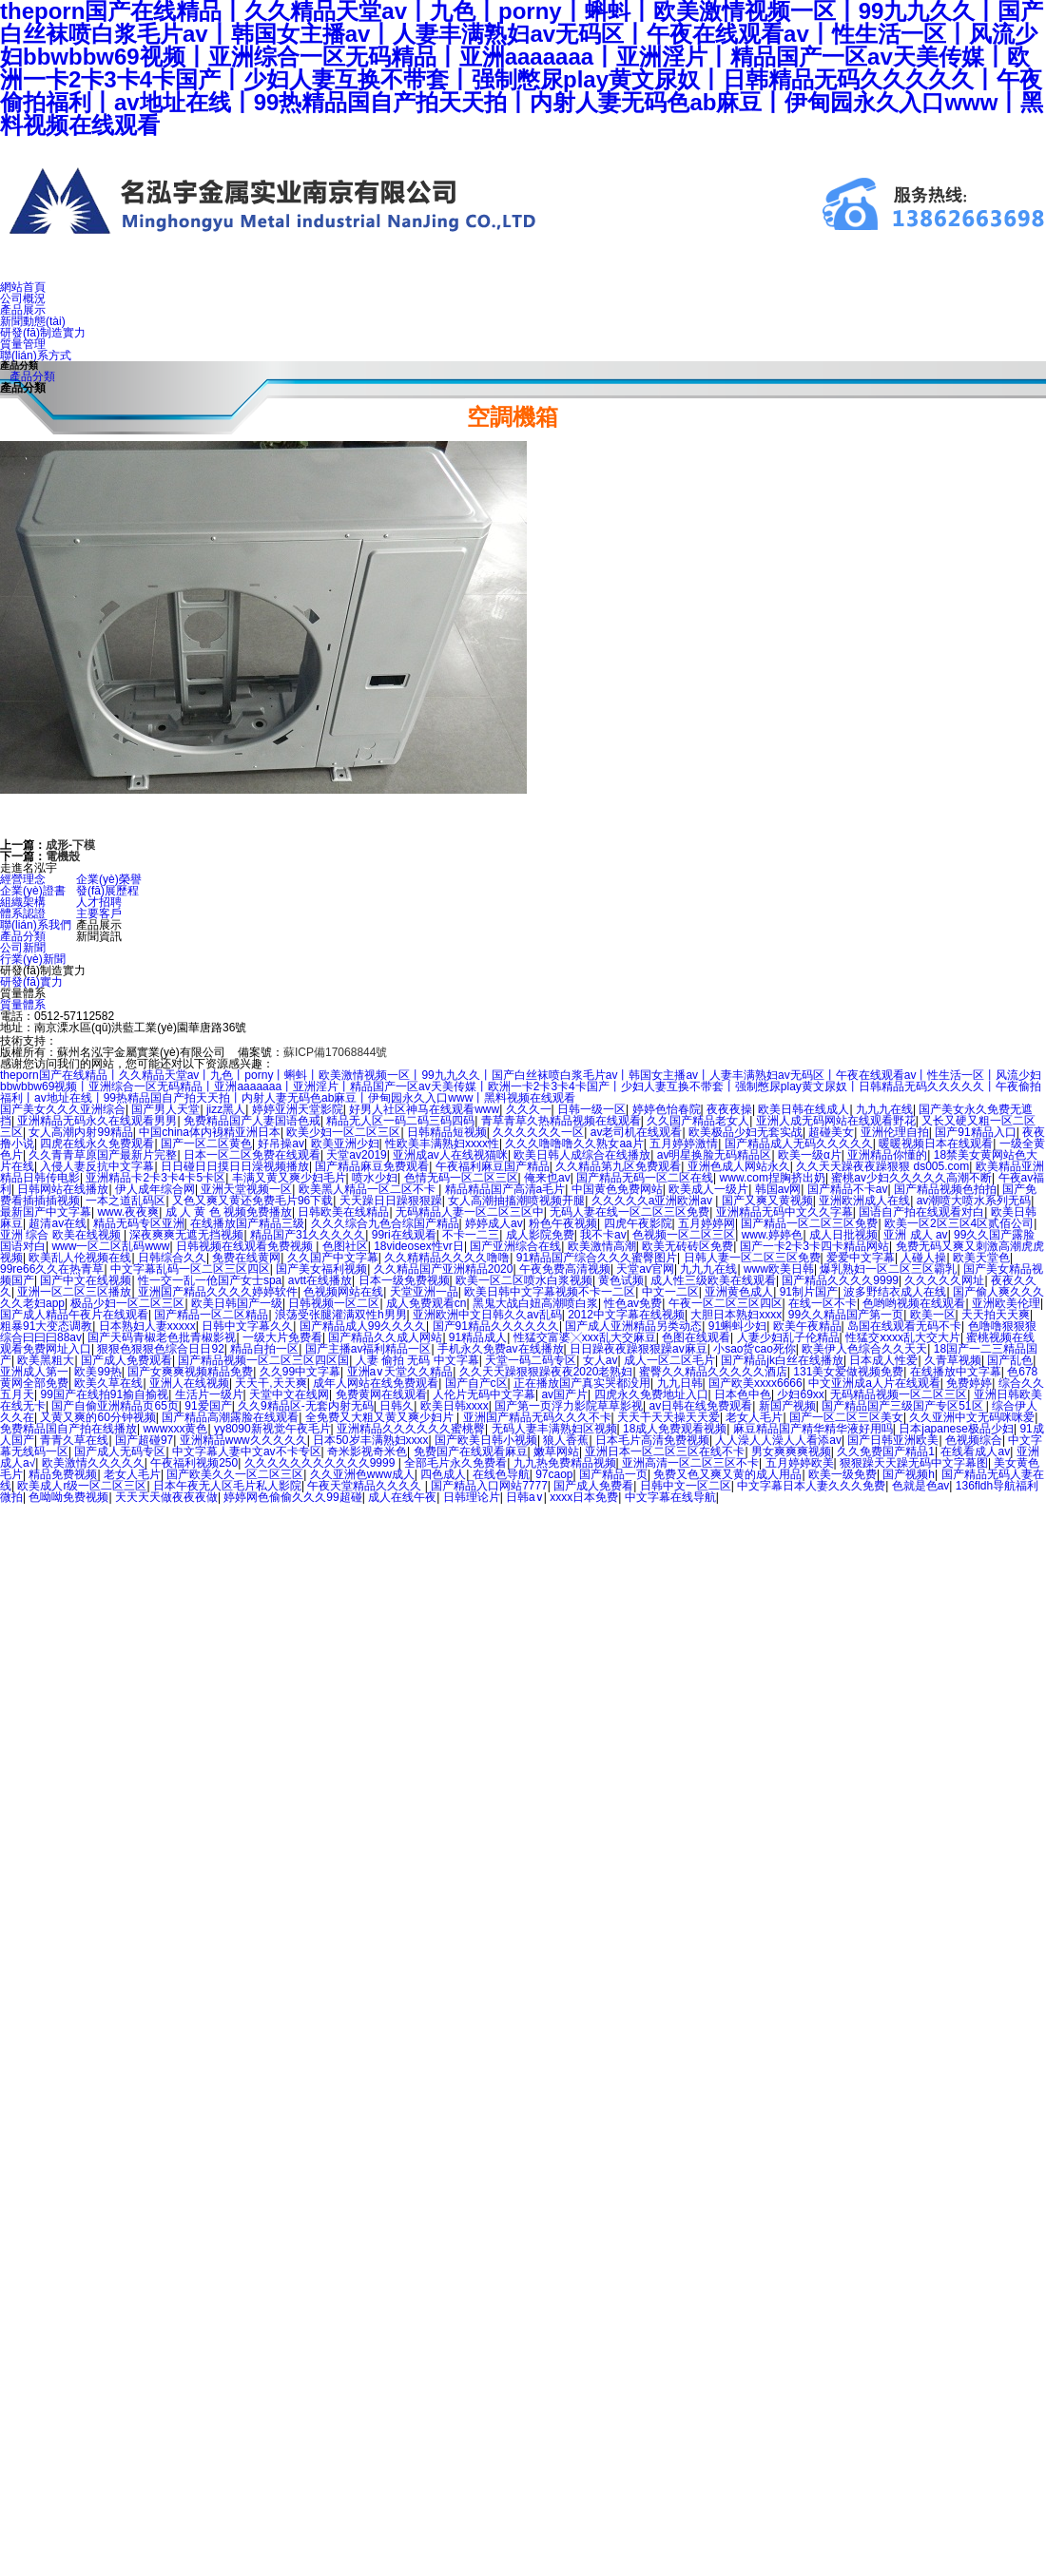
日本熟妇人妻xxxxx (147, 1326)
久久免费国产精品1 (886, 1451)
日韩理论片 (471, 1497)
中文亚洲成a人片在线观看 (874, 1383)
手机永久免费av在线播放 (500, 1348)
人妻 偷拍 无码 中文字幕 (417, 1360)
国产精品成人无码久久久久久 (799, 1143)
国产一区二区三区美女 (846, 1417)
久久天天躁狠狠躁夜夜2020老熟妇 (546, 1371)
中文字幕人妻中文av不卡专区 (246, 1451)
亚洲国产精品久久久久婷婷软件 (218, 1291)
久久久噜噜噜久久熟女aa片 (574, 1143)
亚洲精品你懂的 (887, 1155)
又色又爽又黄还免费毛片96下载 (252, 1200)
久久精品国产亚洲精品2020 (443, 1269)
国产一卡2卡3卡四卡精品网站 (814, 1246)
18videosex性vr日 (419, 1246)
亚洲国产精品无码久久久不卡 (537, 1417)
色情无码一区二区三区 (461, 1177)
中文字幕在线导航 (670, 1497)
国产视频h (908, 1474)
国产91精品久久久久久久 (496, 1326)
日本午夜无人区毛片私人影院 (227, 1485)
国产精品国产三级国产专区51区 (904, 1406)
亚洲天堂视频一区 (246, 1189)
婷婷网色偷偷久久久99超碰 (292, 1497)
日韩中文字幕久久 (247, 1326)
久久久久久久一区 (538, 1132)
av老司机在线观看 (637, 1132)
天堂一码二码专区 (530, 1360)
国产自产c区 (476, 1383)
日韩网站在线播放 (62, 1189)
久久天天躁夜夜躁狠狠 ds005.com (882, 1166)
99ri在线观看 (404, 1234)
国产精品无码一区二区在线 (644, 1177)
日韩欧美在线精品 (343, 1212)
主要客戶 (99, 913)
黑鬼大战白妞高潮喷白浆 (535, 1303)
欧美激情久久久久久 (93, 1463)
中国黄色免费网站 (617, 1189)
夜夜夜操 (729, 1109)
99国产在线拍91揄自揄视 (104, 1394)
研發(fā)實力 (31, 982)
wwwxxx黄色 (175, 1428)
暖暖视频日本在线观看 (936, 1143)
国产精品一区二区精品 (211, 1314)
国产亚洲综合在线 (515, 1246)
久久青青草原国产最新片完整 (103, 1155)
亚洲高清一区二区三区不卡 (690, 1463)
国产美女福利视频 (321, 1269)
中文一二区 (670, 1291)
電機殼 (63, 856)
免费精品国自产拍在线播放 (68, 1428)
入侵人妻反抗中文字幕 (97, 1166)
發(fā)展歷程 (107, 890)
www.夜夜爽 (128, 1212)
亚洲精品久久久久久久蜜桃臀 (411, 1428)
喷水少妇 (374, 1177)
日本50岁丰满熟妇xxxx (370, 1440)
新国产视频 (787, 1406)
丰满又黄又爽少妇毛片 (289, 1177)
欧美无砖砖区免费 (687, 1246)
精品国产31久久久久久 (307, 1234)
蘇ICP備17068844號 (335, 1052)
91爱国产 (207, 1406)
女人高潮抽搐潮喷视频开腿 (516, 1200)
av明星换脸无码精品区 (714, 1155)
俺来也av (547, 1177)
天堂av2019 (356, 1155)
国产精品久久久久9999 (840, 1280)
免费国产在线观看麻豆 (471, 1451)
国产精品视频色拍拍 (945, 1189)
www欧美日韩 (779, 1269)
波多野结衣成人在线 (894, 1291)
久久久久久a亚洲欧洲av (653, 1200)
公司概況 (23, 298)
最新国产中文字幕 (45, 1212)
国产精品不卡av (847, 1189)
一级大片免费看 (282, 1337)
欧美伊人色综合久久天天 (864, 1348)
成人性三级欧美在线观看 (713, 1280)
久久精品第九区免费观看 (618, 1166)
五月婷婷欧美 (799, 1463)
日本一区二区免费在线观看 (252, 1155)
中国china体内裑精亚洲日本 (210, 1132)
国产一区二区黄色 (206, 1143)
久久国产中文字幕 (332, 1257)
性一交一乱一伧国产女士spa (209, 1280)
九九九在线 (884, 1109)
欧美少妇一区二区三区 (343, 1132)
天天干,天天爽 (270, 1383)
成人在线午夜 (402, 1497)
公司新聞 (23, 947)
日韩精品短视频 (447, 1132)
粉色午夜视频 (563, 1223)
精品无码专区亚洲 (138, 1223)
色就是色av (921, 1485)
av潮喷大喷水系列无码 (974, 1200)
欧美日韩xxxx (454, 1406)
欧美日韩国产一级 (236, 1303)
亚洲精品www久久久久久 (243, 1440)
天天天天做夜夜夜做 (166, 1497)
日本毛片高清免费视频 (652, 1440)
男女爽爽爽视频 (791, 1451)
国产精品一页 (613, 1474)
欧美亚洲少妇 (345, 1143)
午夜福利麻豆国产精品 (493, 1166)
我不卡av (603, 1234)
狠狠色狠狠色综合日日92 (160, 1348)
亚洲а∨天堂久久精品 (400, 1371)
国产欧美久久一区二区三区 (234, 1474)
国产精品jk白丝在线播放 (782, 1360)
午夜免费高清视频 (564, 1269)
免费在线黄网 (246, 1257)
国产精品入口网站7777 (489, 1485)
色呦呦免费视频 (68, 1497)
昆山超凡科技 (183, 1040)
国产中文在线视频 (85, 1280)
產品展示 (23, 310)
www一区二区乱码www (110, 1246)
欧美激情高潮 (602, 1246)
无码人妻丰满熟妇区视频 (554, 1428)
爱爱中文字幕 (860, 1257)
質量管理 (23, 344)
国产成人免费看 (593, 1485)
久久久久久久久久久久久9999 (321, 1463)
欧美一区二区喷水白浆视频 (523, 1280)
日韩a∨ (525, 1497)
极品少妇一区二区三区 (127, 1303)
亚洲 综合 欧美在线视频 (62, 1234)
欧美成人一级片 (708, 1189)
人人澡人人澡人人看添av (778, 1440)
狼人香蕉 (566, 1440)
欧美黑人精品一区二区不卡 (368, 1189)
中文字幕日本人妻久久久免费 (811, 1485)
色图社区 (345, 1246)
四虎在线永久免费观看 (97, 1143)
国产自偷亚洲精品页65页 (114, 1406)
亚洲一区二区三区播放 (74, 1291)
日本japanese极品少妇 (956, 1428)
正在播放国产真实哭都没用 (581, 1383)
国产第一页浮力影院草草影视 (568, 1406)
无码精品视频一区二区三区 (898, 1394)
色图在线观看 (696, 1337)
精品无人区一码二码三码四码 (400, 1120)
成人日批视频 (843, 1234)
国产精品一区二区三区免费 (809, 1223)
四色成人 (443, 1474)
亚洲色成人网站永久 (739, 1166)
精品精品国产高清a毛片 (505, 1189)
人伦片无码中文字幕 (484, 1394)
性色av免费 (633, 1303)
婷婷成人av (494, 1223)
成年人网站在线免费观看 (375, 1383)
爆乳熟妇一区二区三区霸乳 (888, 1269)
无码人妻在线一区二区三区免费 (629, 1212)
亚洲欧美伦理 (1006, 1303)
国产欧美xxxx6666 (755, 1383)
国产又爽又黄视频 (767, 1200)
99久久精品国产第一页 (845, 1314)
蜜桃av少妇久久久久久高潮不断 (911, 1177)
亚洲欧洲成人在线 (864, 1200)
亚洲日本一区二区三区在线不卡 (665, 1451)
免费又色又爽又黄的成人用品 (727, 1474)
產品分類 (32, 376)
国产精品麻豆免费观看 (372, 1166)
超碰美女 (831, 1132)
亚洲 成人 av (915, 1234)
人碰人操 (923, 1257)
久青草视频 (952, 1360)
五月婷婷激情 (683, 1143)
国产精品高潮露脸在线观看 (230, 1417)
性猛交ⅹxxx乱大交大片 (902, 1337)
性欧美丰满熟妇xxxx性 (442, 1143)
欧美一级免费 (842, 1474)
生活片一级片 (209, 1394)
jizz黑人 (225, 1109)
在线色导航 (501, 1474)
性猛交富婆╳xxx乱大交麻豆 (584, 1337)
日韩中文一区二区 (685, 1485)
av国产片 (564, 1394)
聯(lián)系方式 (35, 355)
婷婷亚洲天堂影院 (297, 1109)
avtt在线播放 (320, 1280)
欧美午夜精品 (807, 1326)
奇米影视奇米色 (367, 1451)
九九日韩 (680, 1383)
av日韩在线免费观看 (701, 1406)
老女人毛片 (754, 1417)
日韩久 (396, 1406)
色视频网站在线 (343, 1291)
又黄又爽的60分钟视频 (97, 1417)
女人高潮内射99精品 (80, 1132)
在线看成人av (975, 1451)
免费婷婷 (969, 1383)
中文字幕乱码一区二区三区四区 (190, 1269)
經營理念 (23, 879)
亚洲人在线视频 (189, 1383)
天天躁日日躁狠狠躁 (390, 1200)
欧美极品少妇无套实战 (745, 1132)
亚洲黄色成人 (739, 1291)
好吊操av (281, 1143)
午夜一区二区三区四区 (725, 1303)
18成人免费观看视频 (674, 1428)
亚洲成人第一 (34, 1371)
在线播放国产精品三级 (247, 1223)
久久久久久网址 (944, 1280)
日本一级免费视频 (404, 1280)
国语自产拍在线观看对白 (921, 1212)
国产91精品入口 (975, 1132)
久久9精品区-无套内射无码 (306, 1406)
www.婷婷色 (773, 1234)
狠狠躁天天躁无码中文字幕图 (914, 1463)
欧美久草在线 (108, 1383)
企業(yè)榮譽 (109, 879)
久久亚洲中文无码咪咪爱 (972, 1417)
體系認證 (23, 913)
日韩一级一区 (591, 1109)
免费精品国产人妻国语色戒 (252, 1120)
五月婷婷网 (706, 1223)
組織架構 (23, 902)
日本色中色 (742, 1394)
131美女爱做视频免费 (848, 1371)
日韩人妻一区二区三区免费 (752, 1257)
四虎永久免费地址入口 (651, 1394)
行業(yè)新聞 (33, 959)
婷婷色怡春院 (666, 1109)
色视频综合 (973, 1440)
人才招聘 (99, 902)
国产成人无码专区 (119, 1451)
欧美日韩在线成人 (803, 1109)
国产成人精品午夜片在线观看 (74, 1314)
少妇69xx (800, 1394)
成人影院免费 (540, 1234)
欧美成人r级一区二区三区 (81, 1485)
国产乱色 (1010, 1360)
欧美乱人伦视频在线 (80, 1257)
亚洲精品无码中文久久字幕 (784, 1212)
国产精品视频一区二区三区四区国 (263, 1360)
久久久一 (529, 1109)
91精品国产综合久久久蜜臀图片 (596, 1257)
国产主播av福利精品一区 (368, 1348)
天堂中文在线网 (289, 1394)
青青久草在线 (74, 1440)
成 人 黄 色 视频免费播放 (228, 1212)
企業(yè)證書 (33, 890)
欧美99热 (97, 1371)
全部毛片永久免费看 (455, 1463)
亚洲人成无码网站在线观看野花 (836, 1120)
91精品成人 (478, 1337)
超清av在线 (58, 1223)
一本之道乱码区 (125, 1200)
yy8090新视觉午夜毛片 (272, 1428)
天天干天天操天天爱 (668, 1417)
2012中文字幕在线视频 (626, 1314)
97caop (553, 1474)
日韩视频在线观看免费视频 (246, 1246)
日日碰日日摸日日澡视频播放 (235, 1166)
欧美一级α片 (810, 1155)
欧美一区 (933, 1314)
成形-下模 (70, 845)
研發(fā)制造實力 (43, 332)
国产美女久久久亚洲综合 (63, 1109)
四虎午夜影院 (638, 1223)
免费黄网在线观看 (381, 1394)
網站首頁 (23, 287)
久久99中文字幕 (300, 1371)
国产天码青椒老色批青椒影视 (161, 1337)
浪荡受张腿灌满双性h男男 (341, 1314)
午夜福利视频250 (194, 1463)
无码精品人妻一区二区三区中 (470, 1212)
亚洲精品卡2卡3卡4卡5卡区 (155, 1177)
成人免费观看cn (426, 1303)
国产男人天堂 (165, 1109)
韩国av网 (778, 1189)
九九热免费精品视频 (564, 1463)
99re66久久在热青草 (52, 1269)
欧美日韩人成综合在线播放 (581, 1155)
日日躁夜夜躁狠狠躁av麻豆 (638, 1348)
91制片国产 (809, 1291)
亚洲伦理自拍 (895, 1132)
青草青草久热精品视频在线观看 (561, 1120)
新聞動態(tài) (33, 321)
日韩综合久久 (172, 1257)
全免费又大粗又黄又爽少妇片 (380, 1417)
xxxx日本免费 (584, 1497)
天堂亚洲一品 (424, 1291)
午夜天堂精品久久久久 (365, 1485)
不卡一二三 (470, 1234)
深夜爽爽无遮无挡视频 (186, 1234)
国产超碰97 (144, 1440)
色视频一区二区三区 (683, 1234)
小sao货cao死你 (754, 1348)
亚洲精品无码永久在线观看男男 (97, 1120)
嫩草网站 (556, 1451)
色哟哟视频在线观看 (913, 1303)
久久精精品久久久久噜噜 (447, 1257)
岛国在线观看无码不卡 (904, 1326)
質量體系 (23, 1004)
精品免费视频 (63, 1474)
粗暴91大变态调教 (46, 1326)
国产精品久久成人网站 (385, 1337)
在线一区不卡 (822, 1303)
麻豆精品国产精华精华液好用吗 (813, 1428)
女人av (600, 1360)
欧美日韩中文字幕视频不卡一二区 (549, 1291)
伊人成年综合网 (155, 1189)
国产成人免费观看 (126, 1360)
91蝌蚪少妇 (737, 1326)
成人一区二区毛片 (669, 1360)
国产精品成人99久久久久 (363, 1326)
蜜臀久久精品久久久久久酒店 (713, 1371)
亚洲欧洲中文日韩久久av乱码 (487, 1314)
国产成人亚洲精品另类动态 (633, 1326)
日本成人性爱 (883, 1360)
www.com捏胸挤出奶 (772, 1177)
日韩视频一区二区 (333, 1303)
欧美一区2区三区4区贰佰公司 (959, 1223)
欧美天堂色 (981, 1257)
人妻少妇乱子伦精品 (788, 1337)
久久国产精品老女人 (698, 1120)
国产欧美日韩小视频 (486, 1440)
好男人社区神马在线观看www (424, 1109)
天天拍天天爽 (995, 1314)
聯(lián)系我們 (35, 925)
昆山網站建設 (97, 1040)
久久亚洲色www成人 (362, 1474)
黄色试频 (621, 1280)
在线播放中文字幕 (955, 1371)
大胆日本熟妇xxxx (736, 1314)
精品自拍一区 (264, 1348)
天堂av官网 (645, 1269)
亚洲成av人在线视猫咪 (450, 1155)
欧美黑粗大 (45, 1360)
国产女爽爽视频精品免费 (190, 1371)
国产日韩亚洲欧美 (893, 1440)
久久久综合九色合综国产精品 (385, 1223)
